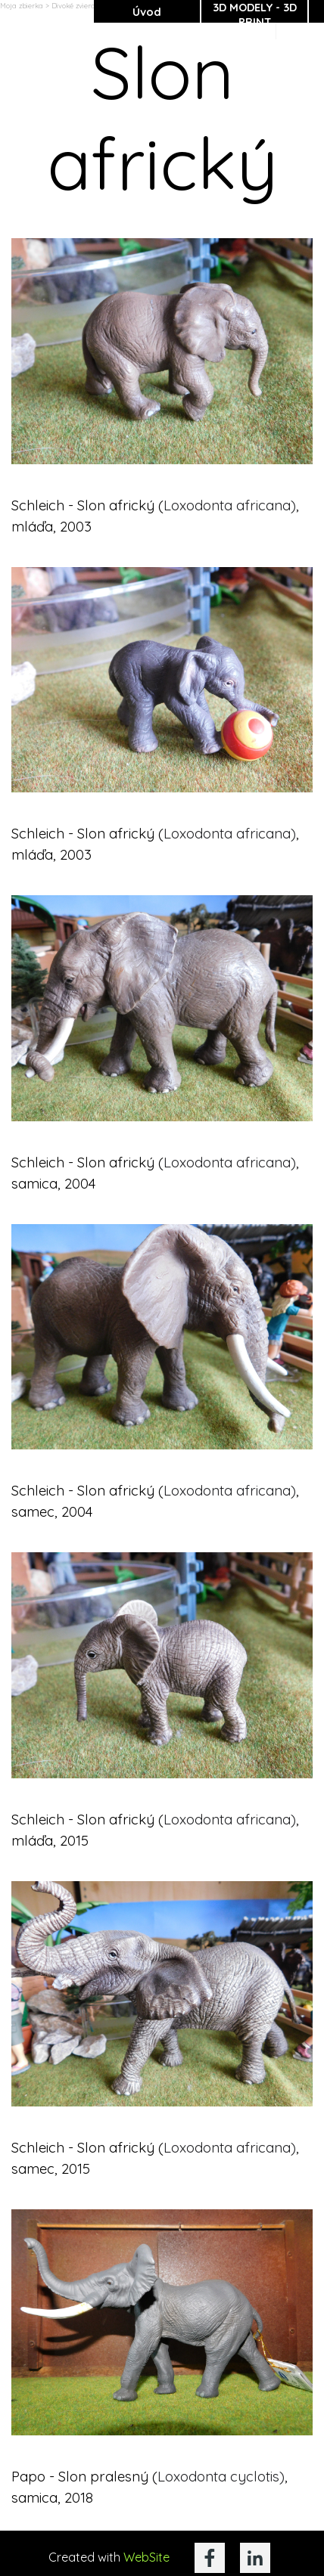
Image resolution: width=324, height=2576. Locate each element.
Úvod (146, 12)
